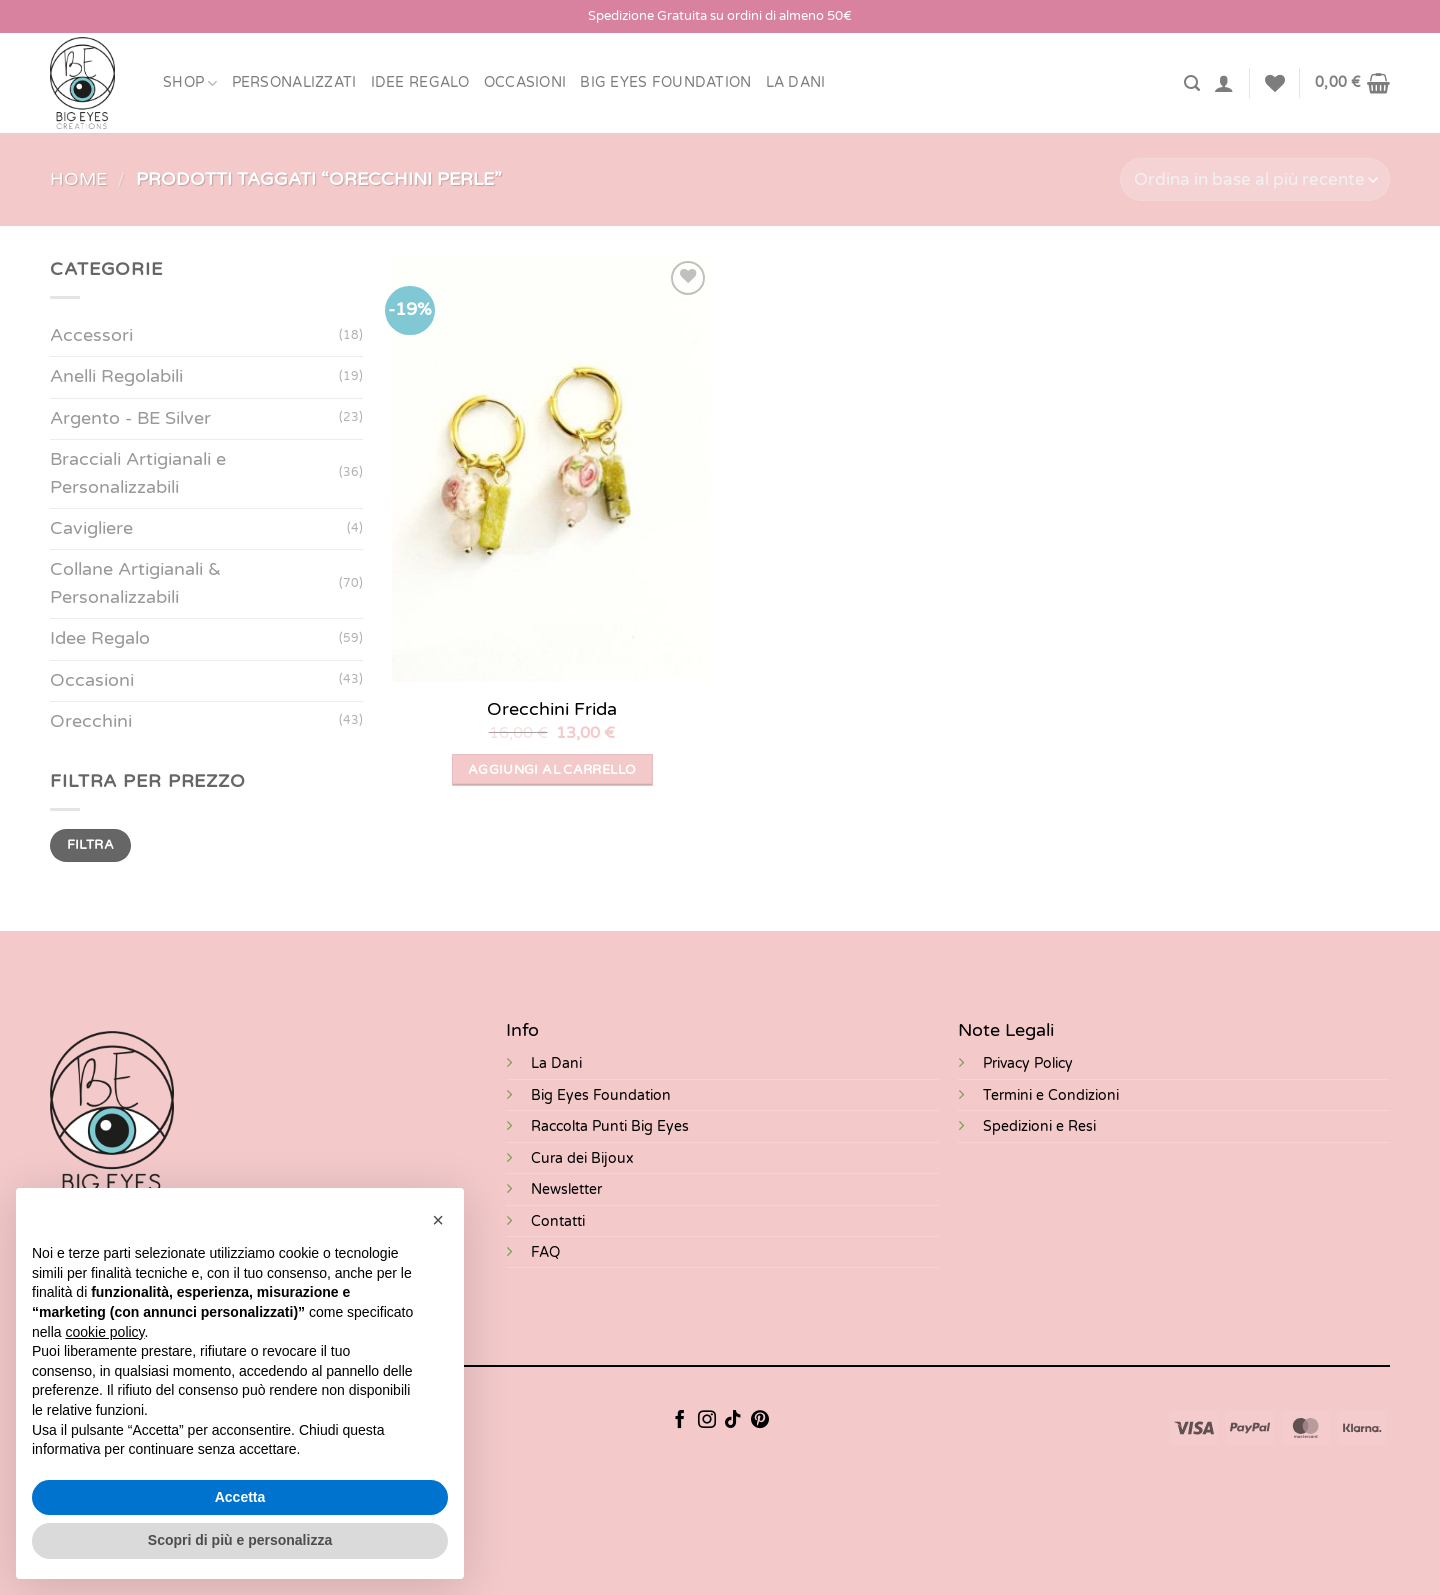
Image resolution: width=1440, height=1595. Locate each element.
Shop (190, 83)
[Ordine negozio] (1255, 179)
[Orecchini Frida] (552, 469)
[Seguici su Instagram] (707, 1421)
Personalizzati (294, 82)
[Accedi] (1224, 83)
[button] (438, 1220)
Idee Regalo (420, 82)
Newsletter (566, 1189)
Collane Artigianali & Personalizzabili (135, 583)
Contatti (558, 1221)
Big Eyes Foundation (601, 1095)
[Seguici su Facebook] (680, 1421)
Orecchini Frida (552, 709)
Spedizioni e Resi (1039, 1126)
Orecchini (91, 721)
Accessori (91, 335)
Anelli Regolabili (116, 376)
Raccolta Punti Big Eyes (610, 1126)
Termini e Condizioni (1051, 1095)
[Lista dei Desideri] (1275, 83)
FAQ (545, 1252)
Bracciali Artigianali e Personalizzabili (138, 473)
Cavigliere (91, 528)
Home (78, 179)
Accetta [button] (240, 1497)
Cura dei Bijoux (582, 1158)
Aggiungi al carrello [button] (552, 770)
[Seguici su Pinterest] (760, 1421)
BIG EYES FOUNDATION (665, 82)
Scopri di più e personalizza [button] (240, 1540)
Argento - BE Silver (130, 418)
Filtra (90, 845)
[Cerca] (1192, 83)
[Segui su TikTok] (733, 1421)
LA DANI (796, 82)
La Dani (556, 1063)
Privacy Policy (1028, 1063)
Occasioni (525, 82)
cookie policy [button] (104, 1332)
